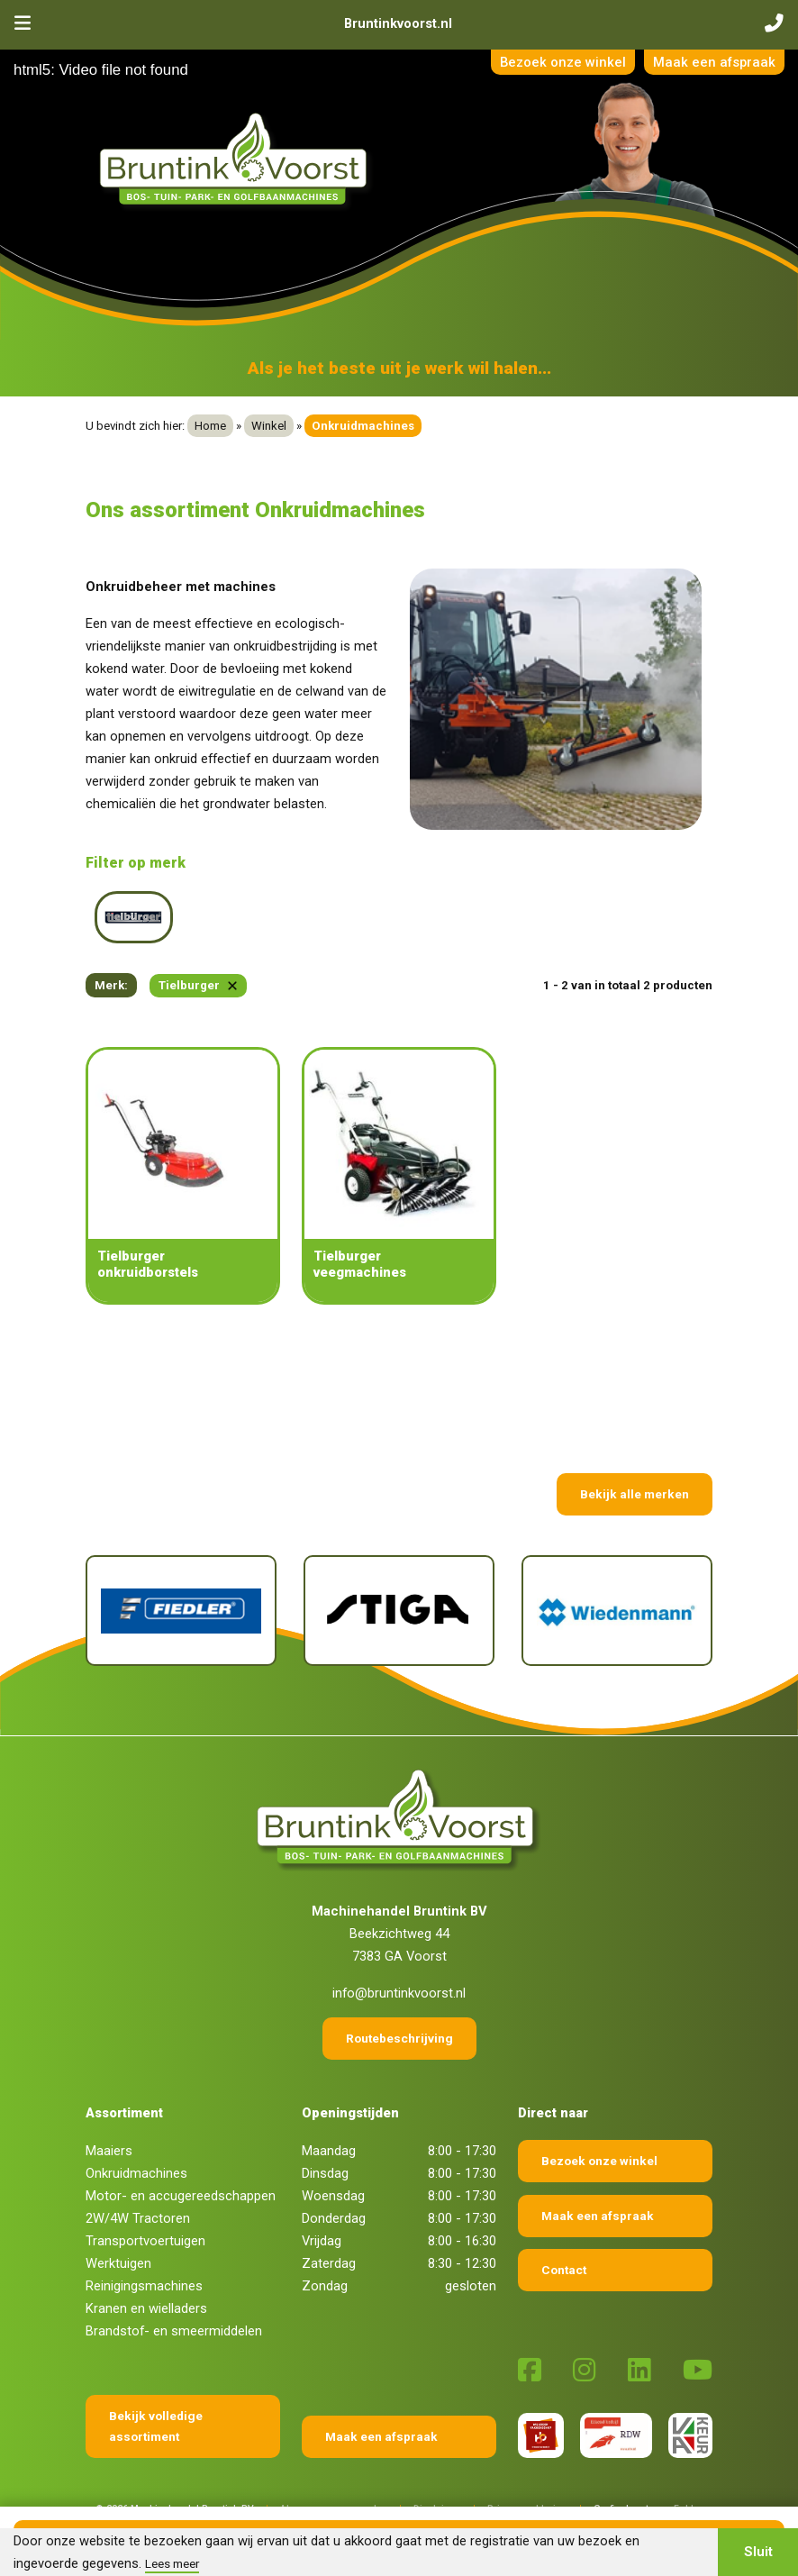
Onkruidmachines (136, 2173)
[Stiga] (399, 1610)
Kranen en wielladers (146, 2308)
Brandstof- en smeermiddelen (174, 2331)
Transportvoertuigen (145, 2241)
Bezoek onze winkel (563, 62)
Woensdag (333, 2196)
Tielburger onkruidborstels (147, 1264)
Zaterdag (329, 2263)
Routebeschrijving (399, 2038)
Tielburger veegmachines (359, 1264)
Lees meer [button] (172, 2563)
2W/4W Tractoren (138, 2218)
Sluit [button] (758, 2552)
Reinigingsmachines (144, 2286)
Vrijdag (321, 2241)
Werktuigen (118, 2263)
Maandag (329, 2151)
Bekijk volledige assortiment (156, 2426)
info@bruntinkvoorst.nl (399, 1993)
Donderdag (334, 2218)
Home (210, 425)
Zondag (325, 2286)
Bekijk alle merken (634, 1494)
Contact (563, 2269)
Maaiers (109, 2151)
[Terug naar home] (237, 160)
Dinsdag (325, 2173)
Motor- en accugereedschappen (181, 2196)
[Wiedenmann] (617, 1610)
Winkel (268, 425)
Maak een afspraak (714, 62)
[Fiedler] (181, 1610)
